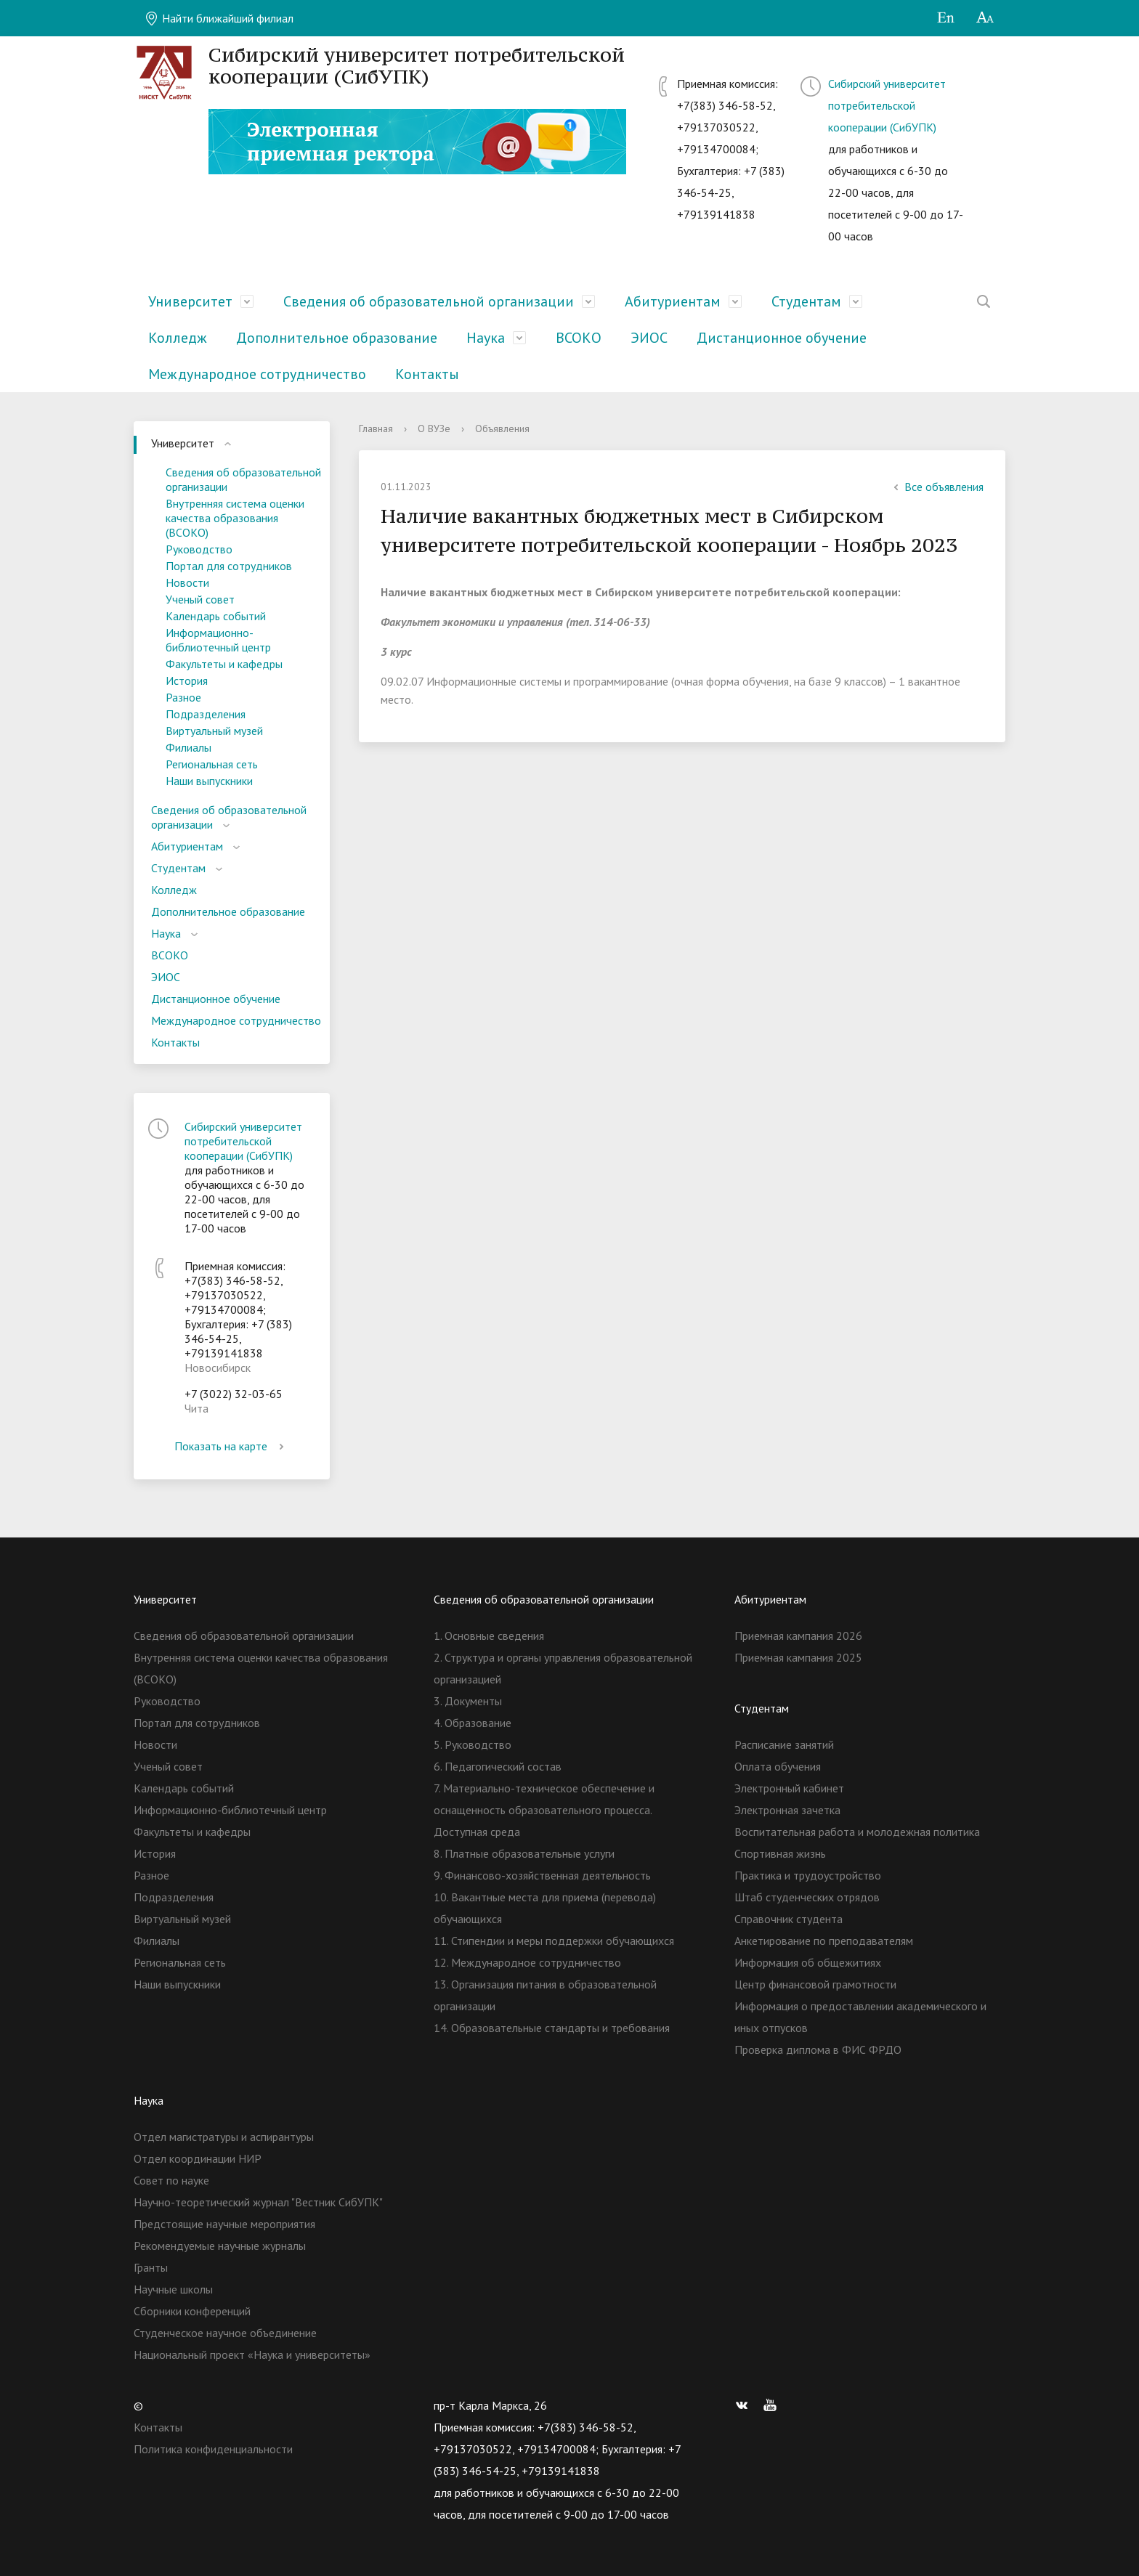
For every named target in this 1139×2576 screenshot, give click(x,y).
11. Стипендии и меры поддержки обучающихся (554, 1940)
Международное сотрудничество (257, 374)
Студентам (806, 301)
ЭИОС (649, 337)
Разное (183, 697)
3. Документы (468, 1701)
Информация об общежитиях (807, 1962)
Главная (376, 428)
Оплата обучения (777, 1766)
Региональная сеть (212, 764)
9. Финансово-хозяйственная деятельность (542, 1875)
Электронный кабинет (789, 1788)
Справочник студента (788, 1918)
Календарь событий (216, 616)
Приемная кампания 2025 (798, 1657)
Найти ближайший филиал (219, 18)
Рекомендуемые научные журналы (220, 2245)
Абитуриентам (673, 301)
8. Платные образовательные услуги (524, 1853)
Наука (485, 337)
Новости (187, 582)
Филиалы (188, 747)
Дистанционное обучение (782, 337)
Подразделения (206, 714)
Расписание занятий (784, 1744)
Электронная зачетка (787, 1810)
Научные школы (173, 2289)
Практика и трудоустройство (807, 1875)
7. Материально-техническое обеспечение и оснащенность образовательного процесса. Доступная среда (544, 1810)
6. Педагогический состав (498, 1766)
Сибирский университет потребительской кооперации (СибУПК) (887, 105)
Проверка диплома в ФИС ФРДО (817, 2049)
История (187, 680)
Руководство (199, 549)
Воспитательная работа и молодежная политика (857, 1831)
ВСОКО (578, 337)
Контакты (427, 374)
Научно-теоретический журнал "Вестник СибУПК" (258, 2202)
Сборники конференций (192, 2311)
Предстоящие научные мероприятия (224, 2224)
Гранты (151, 2267)
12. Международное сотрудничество (527, 1962)
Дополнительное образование (336, 337)
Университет (190, 301)
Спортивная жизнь (780, 1853)
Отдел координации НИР (198, 2158)
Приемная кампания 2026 (798, 1635)
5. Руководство (472, 1744)
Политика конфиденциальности (213, 2449)
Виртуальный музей (214, 730)
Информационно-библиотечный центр (218, 639)
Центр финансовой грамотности (815, 1984)
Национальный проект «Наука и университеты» (252, 2354)
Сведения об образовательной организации (428, 301)
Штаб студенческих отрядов (807, 1897)
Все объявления (937, 486)
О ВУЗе (434, 428)
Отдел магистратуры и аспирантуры (224, 2136)
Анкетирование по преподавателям (823, 1940)
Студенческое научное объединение (225, 2332)
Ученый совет (200, 599)
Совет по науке (171, 2180)
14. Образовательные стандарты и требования (552, 2027)
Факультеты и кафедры (224, 664)
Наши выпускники (209, 780)
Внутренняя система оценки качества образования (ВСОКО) (235, 518)
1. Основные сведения (489, 1635)
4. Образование (472, 1722)
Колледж (177, 337)
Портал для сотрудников (229, 565)
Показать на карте (231, 1446)
